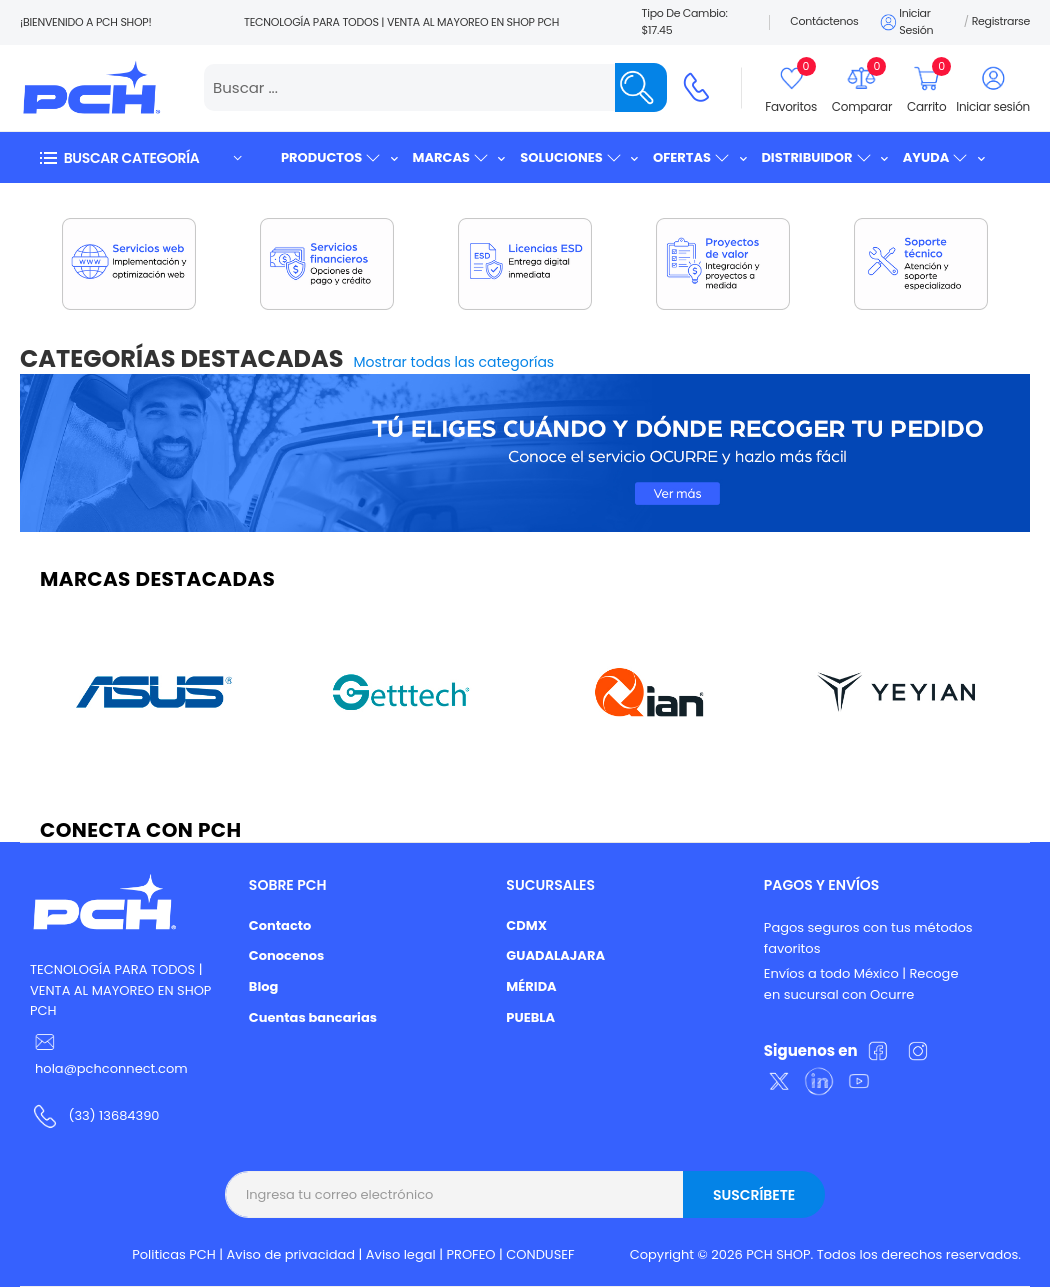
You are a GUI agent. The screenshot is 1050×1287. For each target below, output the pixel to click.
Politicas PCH (174, 1254)
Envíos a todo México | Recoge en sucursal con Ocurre (861, 984)
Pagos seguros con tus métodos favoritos (868, 938)
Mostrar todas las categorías (454, 362)
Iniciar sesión (905, 22)
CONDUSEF (540, 1254)
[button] (140, 157)
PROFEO (470, 1254)
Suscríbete (754, 1195)
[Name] (641, 87)
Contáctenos (824, 21)
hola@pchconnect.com (111, 1068)
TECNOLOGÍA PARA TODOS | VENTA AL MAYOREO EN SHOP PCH (120, 990)
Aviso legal (401, 1254)
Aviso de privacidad (291, 1254)
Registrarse (1001, 21)
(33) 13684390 (113, 1115)
